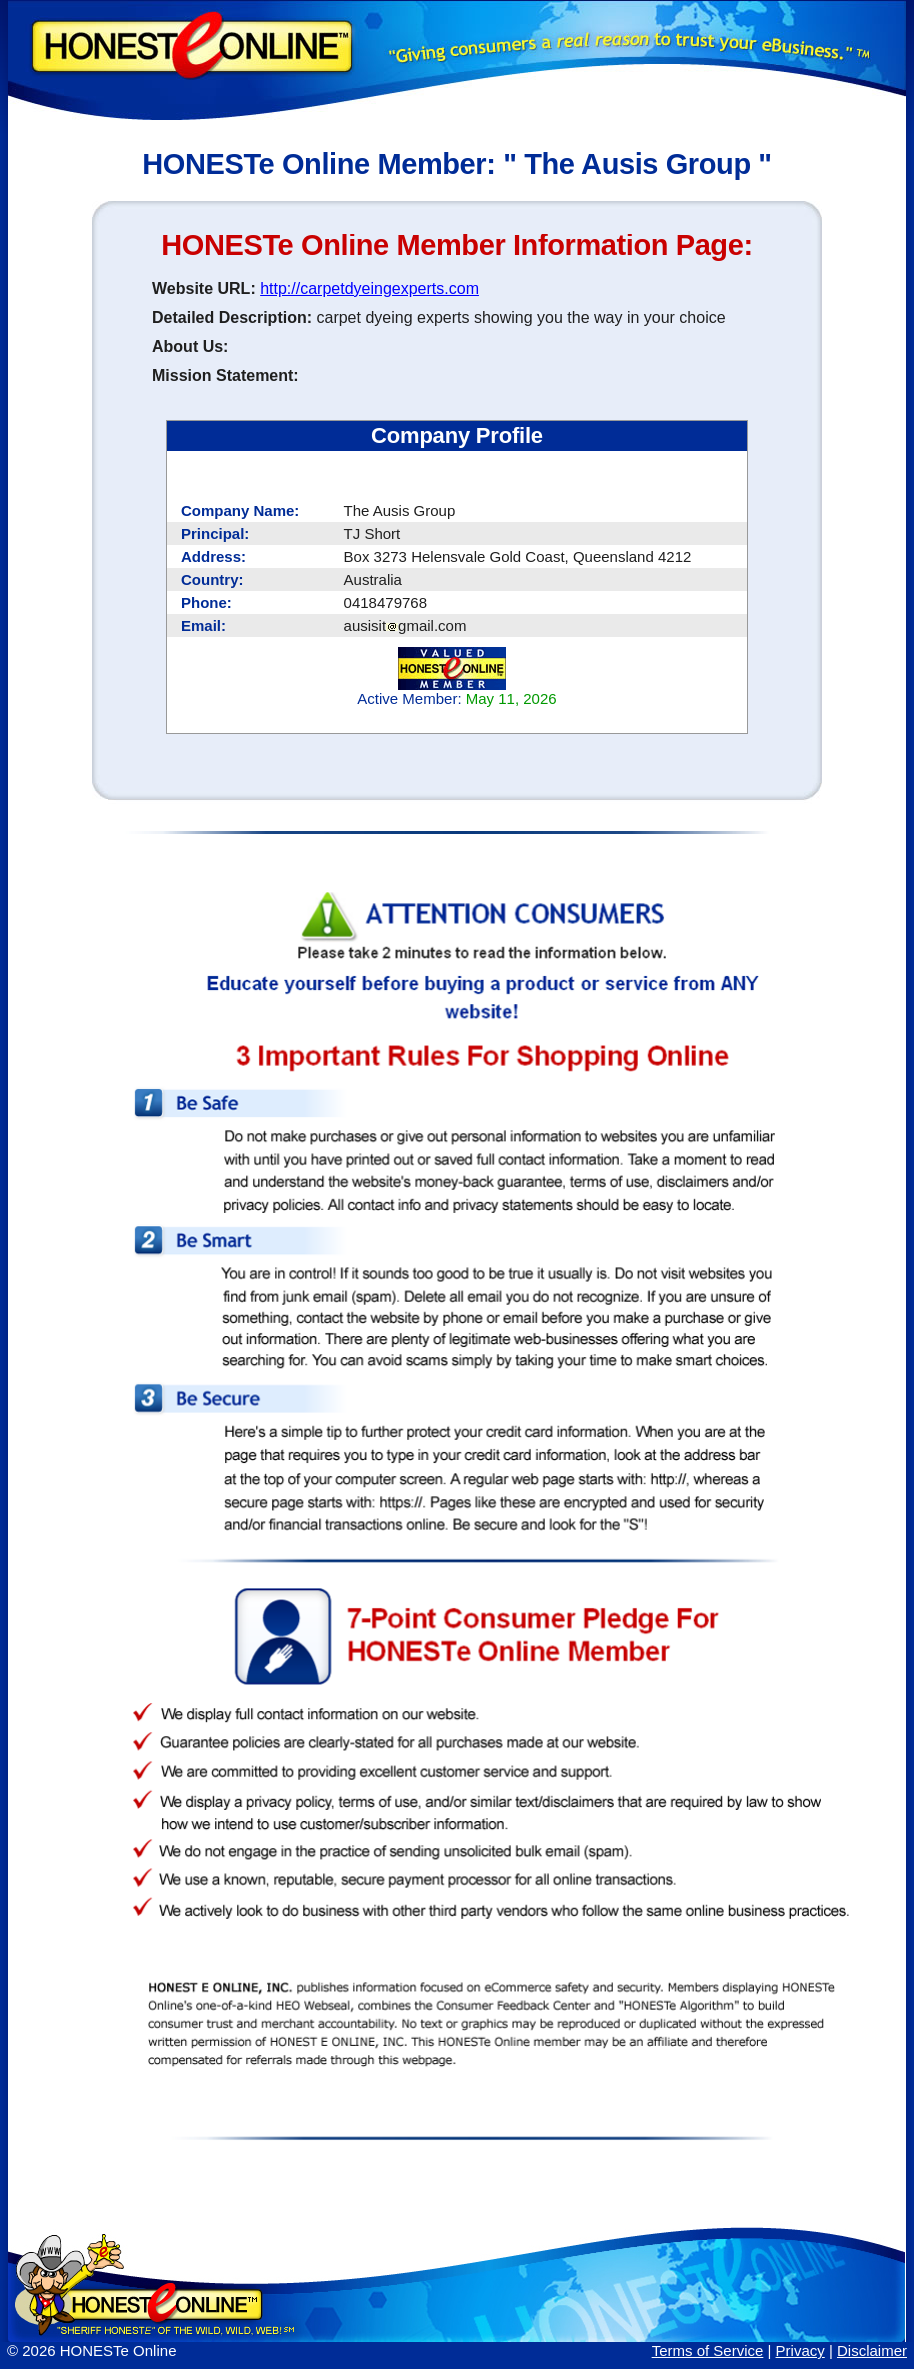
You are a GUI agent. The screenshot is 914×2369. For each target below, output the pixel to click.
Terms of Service (708, 2350)
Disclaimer (872, 2350)
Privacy (800, 2350)
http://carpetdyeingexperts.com (369, 288)
